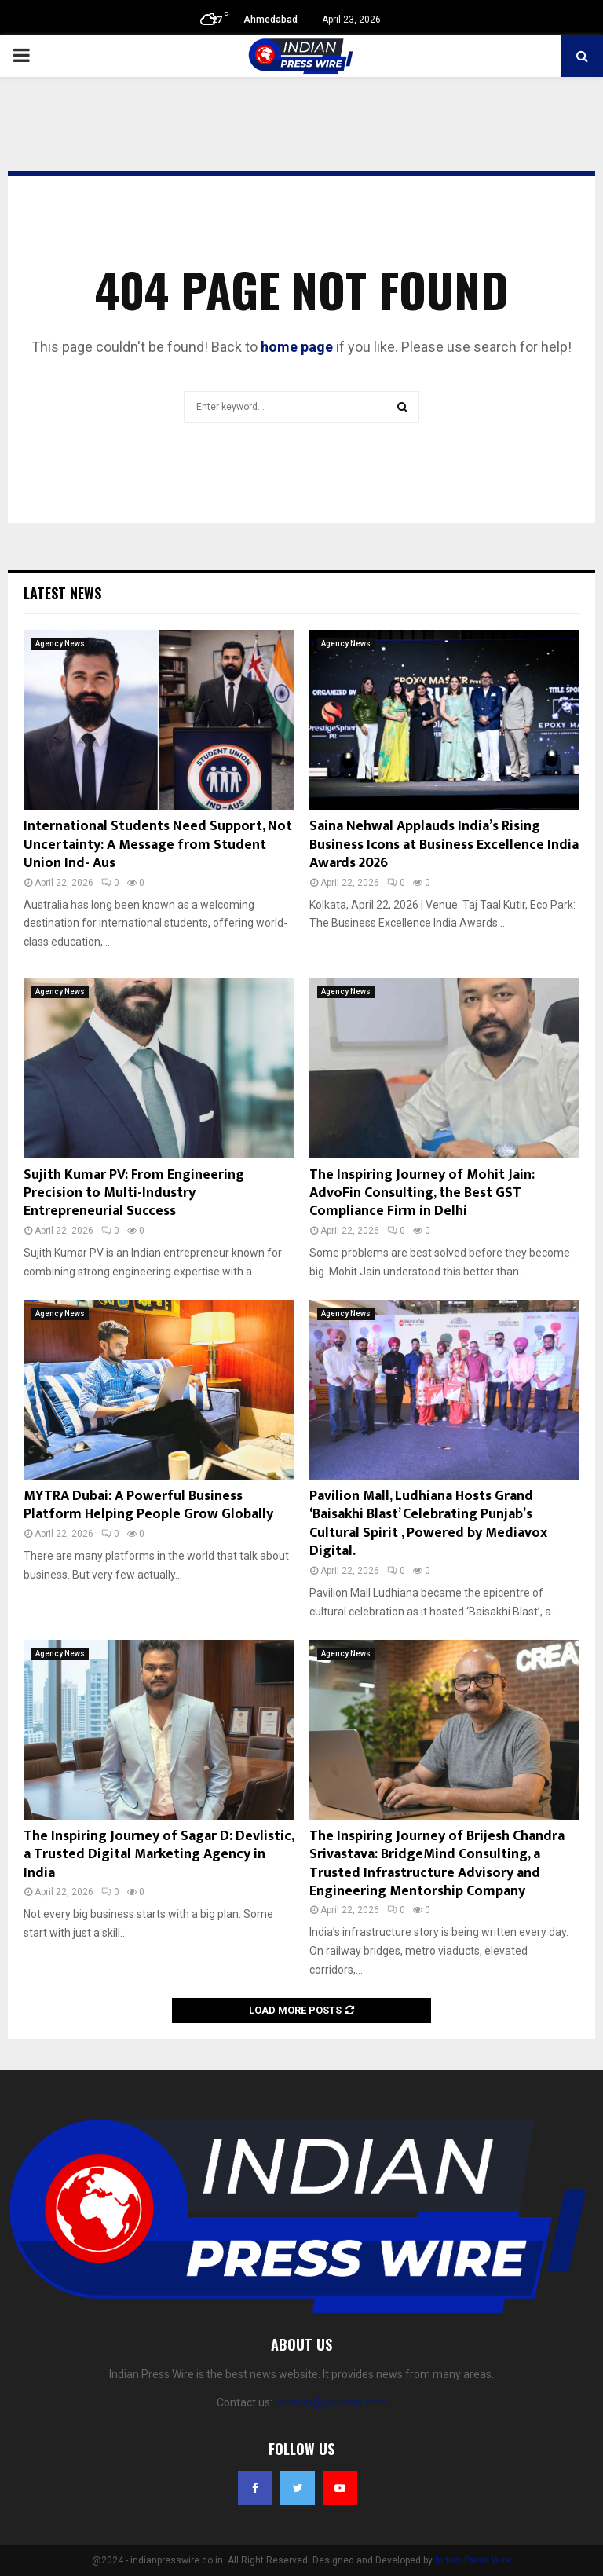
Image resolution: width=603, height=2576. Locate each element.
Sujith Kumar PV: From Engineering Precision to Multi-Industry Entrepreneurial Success (134, 1193)
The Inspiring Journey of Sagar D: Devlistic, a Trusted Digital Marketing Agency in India (159, 1854)
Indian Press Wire (473, 2560)
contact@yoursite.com (331, 2402)
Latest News (62, 593)
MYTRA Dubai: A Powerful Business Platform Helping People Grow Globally (148, 1505)
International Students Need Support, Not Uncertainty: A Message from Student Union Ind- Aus (158, 844)
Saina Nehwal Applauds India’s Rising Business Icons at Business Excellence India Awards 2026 (444, 844)
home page (297, 346)
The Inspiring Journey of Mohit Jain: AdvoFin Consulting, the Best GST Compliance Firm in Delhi (422, 1193)
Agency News (60, 643)
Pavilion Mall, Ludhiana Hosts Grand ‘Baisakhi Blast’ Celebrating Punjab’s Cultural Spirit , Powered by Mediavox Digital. (428, 1523)
